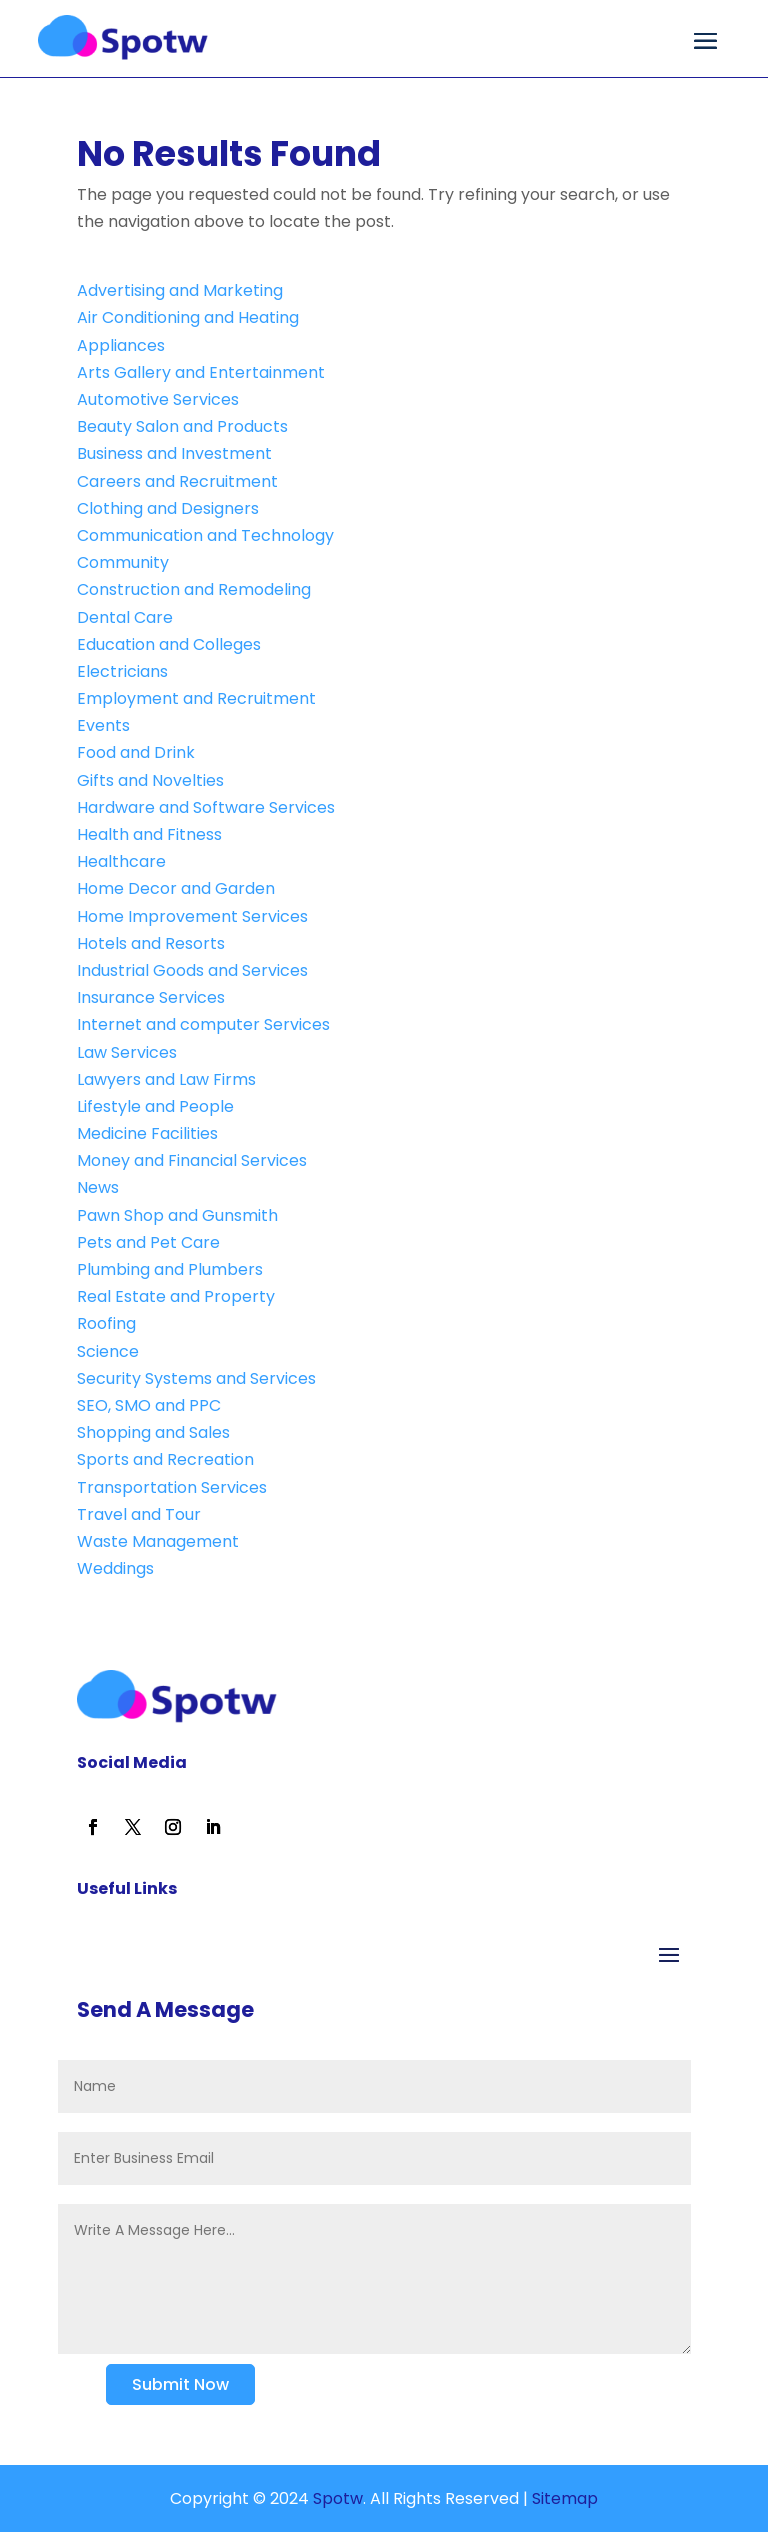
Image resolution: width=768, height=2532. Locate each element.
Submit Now (180, 2384)
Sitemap (565, 2498)
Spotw (336, 2498)
